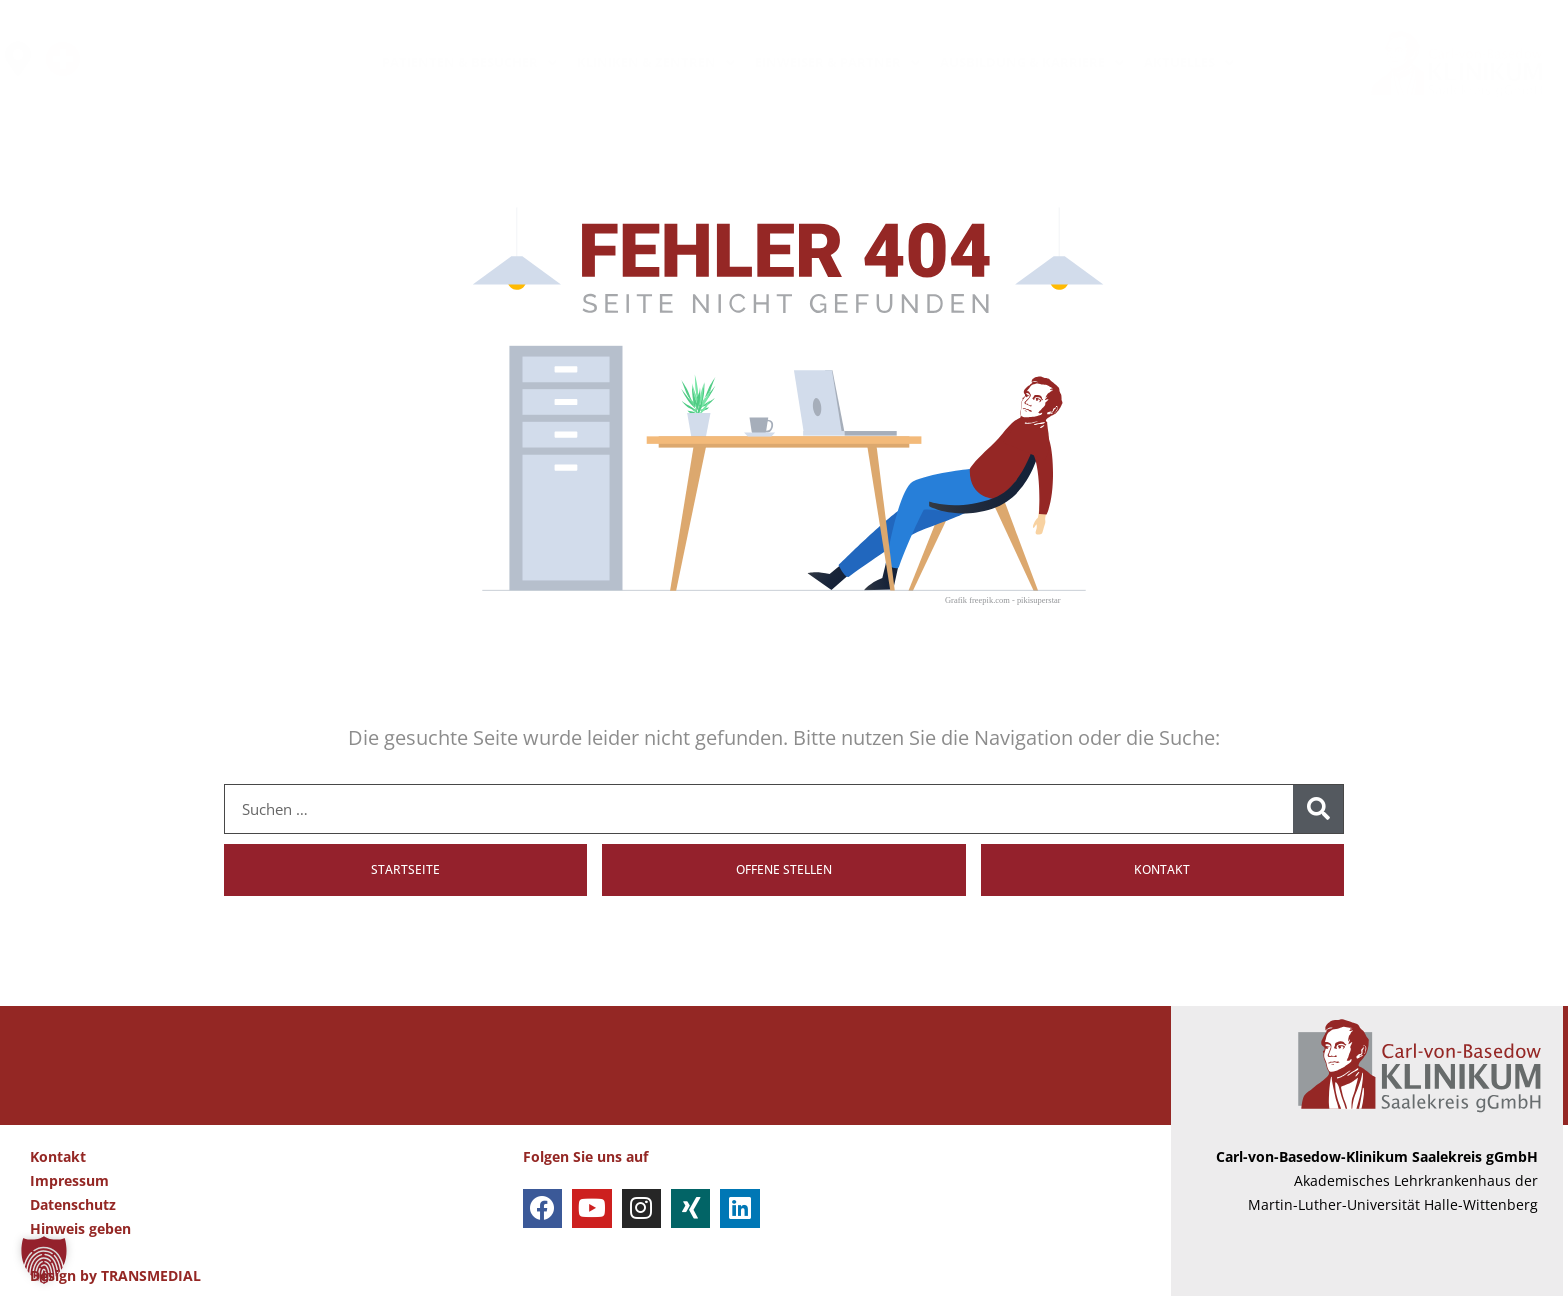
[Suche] (1318, 809)
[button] (44, 1260)
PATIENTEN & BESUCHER (469, 62)
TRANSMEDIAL (151, 1283)
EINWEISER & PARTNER (837, 62)
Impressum (69, 1188)
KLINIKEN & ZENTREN (656, 62)
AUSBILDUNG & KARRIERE (1032, 62)
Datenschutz (73, 1211)
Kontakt (58, 1164)
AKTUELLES (1189, 62)
